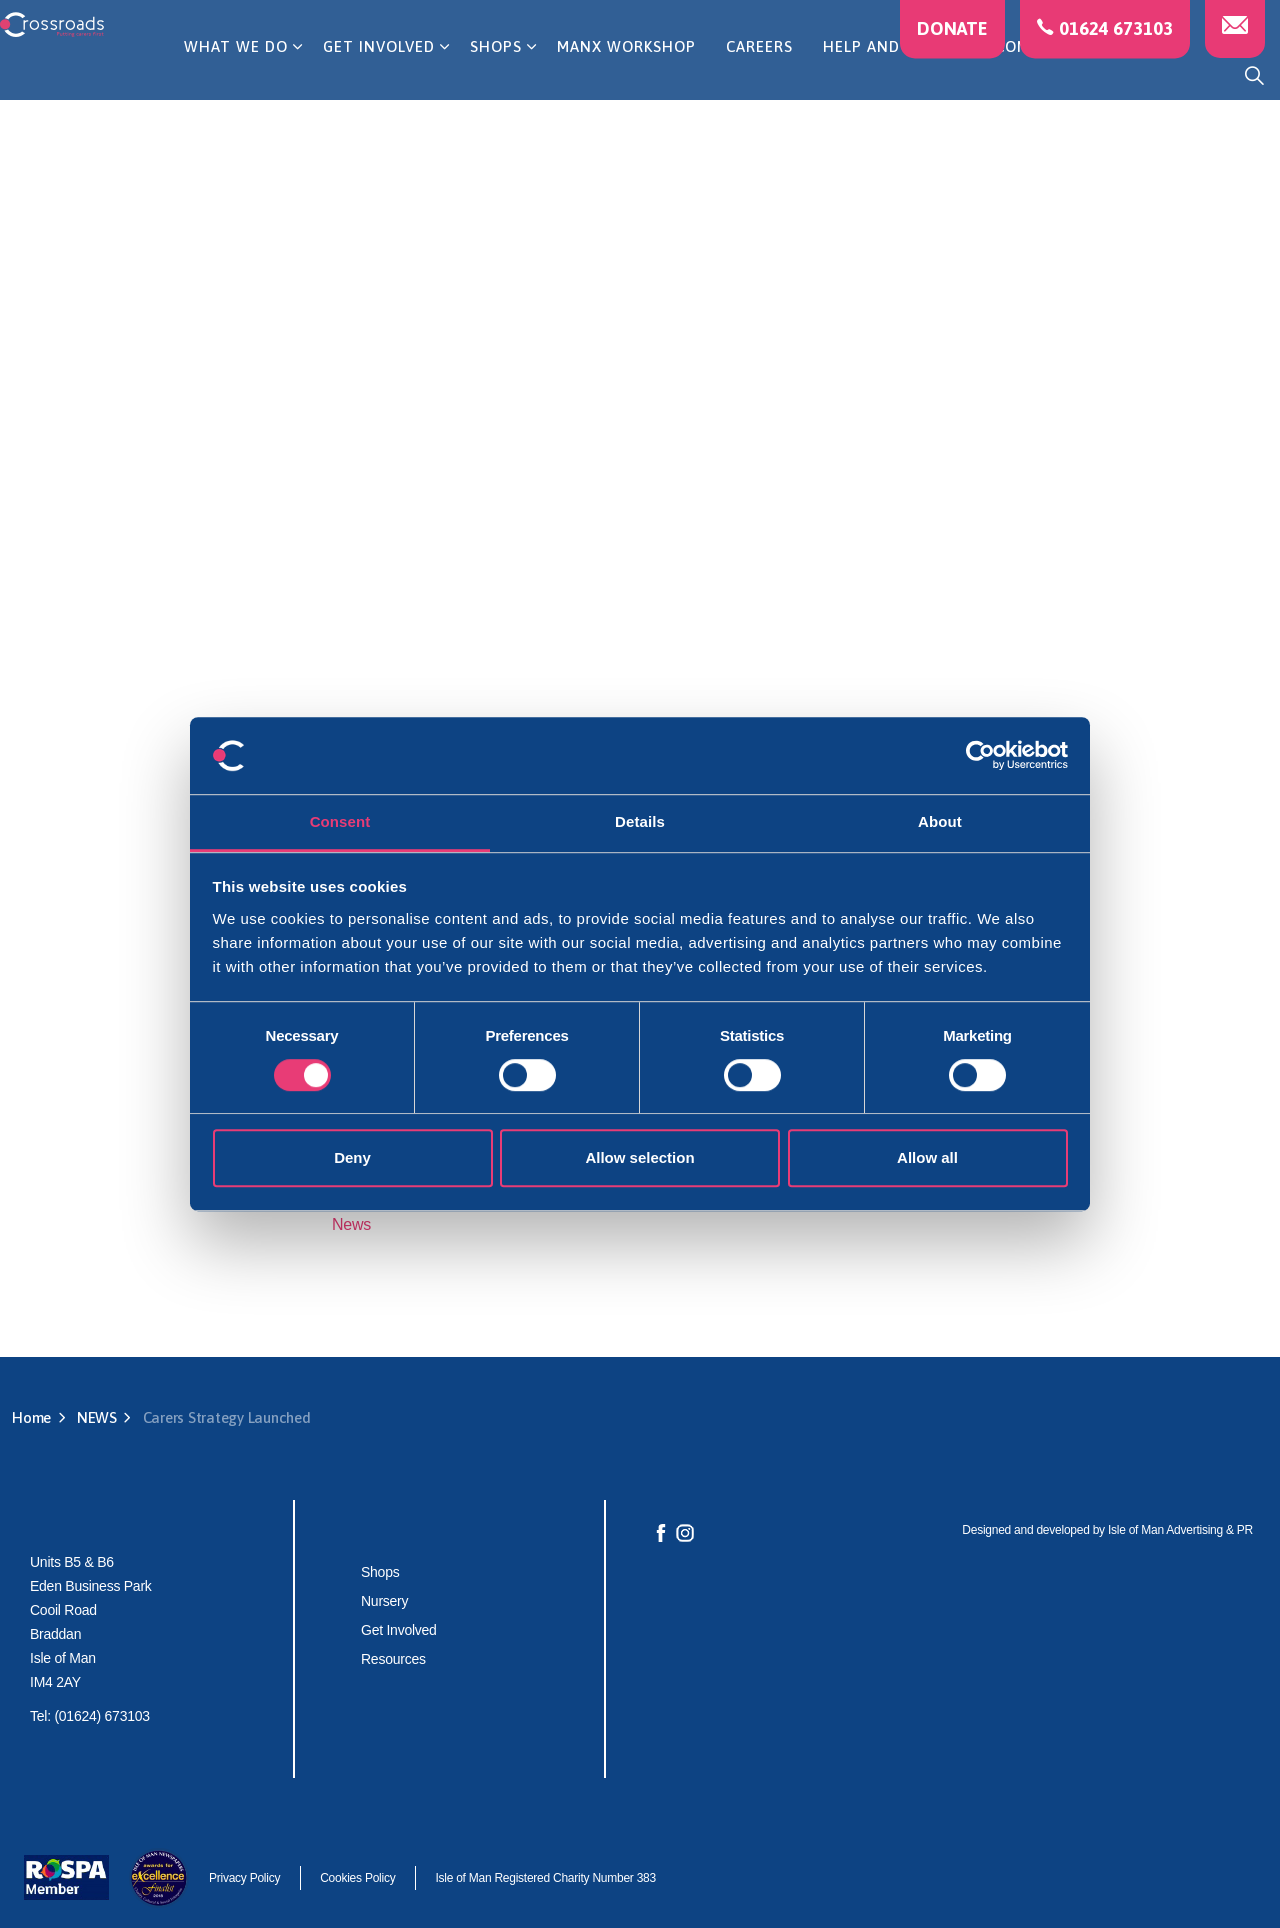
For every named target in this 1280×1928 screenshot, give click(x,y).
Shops (380, 1572)
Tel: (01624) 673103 (90, 1716)
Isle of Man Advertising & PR (1180, 1530)
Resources (393, 1659)
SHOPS (496, 74)
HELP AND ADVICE (891, 74)
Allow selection (639, 1157)
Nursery (384, 1601)
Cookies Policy (357, 1878)
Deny (352, 1157)
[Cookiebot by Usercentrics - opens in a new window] (980, 756)
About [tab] (940, 821)
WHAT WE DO (236, 74)
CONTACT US (1045, 74)
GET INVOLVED (379, 74)
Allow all (927, 1157)
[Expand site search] (1254, 75)
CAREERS (759, 74)
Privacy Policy (244, 1878)
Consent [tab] (340, 821)
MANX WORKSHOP (626, 74)
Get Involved (399, 1630)
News (351, 1224)
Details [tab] (640, 821)
